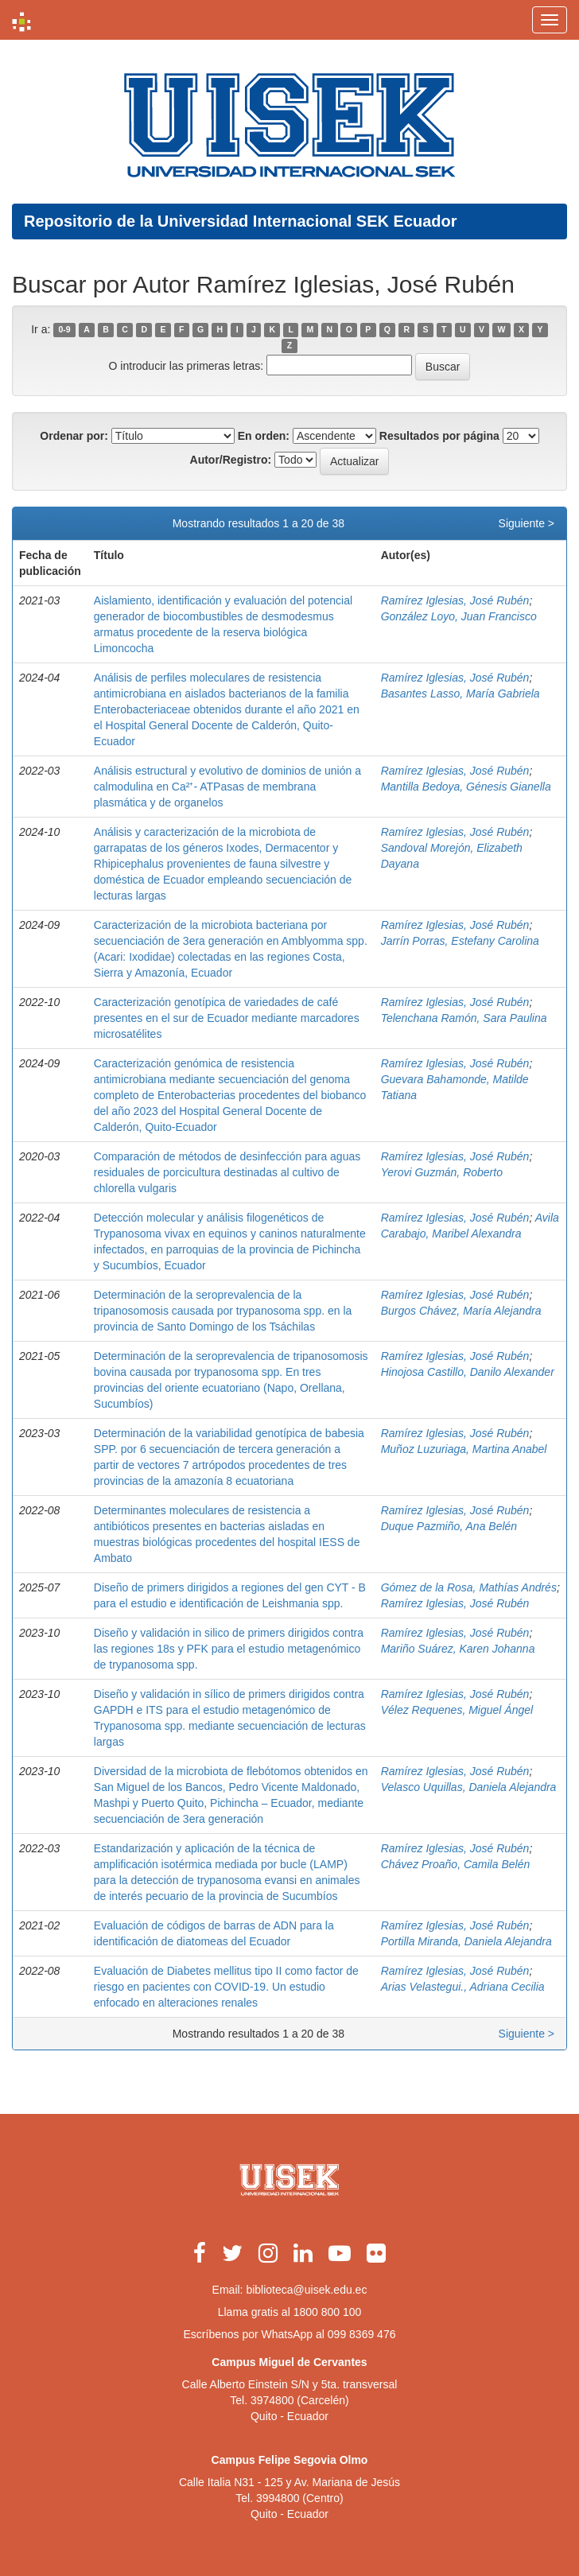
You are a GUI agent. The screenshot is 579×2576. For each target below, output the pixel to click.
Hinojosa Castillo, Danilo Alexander (467, 1372)
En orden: (264, 435)
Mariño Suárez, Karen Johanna (458, 1648)
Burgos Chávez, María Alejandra (461, 1310)
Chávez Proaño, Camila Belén (455, 1864)
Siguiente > (526, 523)
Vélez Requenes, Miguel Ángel (457, 1710)
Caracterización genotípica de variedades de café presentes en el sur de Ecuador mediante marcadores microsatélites (226, 1018)
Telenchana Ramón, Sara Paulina (464, 1018)
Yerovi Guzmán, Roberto (442, 1172)
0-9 (65, 330)
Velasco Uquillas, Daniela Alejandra (469, 1787)
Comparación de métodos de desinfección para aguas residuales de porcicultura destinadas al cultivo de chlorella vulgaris (227, 1172)
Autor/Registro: (231, 459)
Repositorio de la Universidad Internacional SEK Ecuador (240, 221)
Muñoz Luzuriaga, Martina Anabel (464, 1449)
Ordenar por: (74, 435)
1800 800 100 (327, 2312)
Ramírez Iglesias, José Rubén (455, 600)
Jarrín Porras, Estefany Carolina (460, 940)
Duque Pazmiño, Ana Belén (449, 1526)
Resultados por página (439, 435)
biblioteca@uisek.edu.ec (306, 2289)
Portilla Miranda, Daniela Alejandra (466, 1941)
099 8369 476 (362, 2334)
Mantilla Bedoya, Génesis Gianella (466, 786)
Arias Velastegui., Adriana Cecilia (463, 1986)
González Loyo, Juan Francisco (459, 616)
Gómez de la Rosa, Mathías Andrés (469, 1587)
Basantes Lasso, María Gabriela (460, 693)
